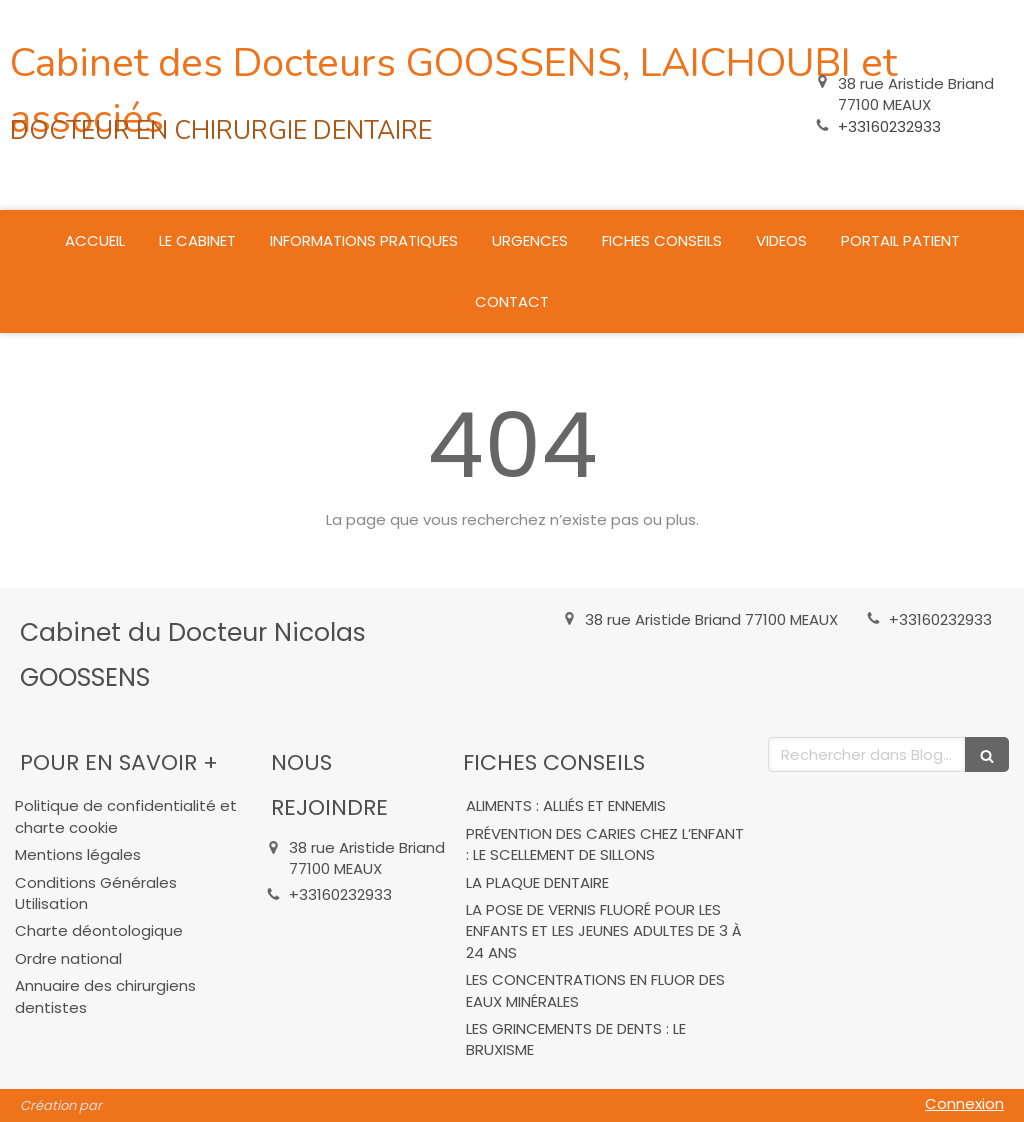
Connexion (964, 1103)
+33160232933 (889, 126)
